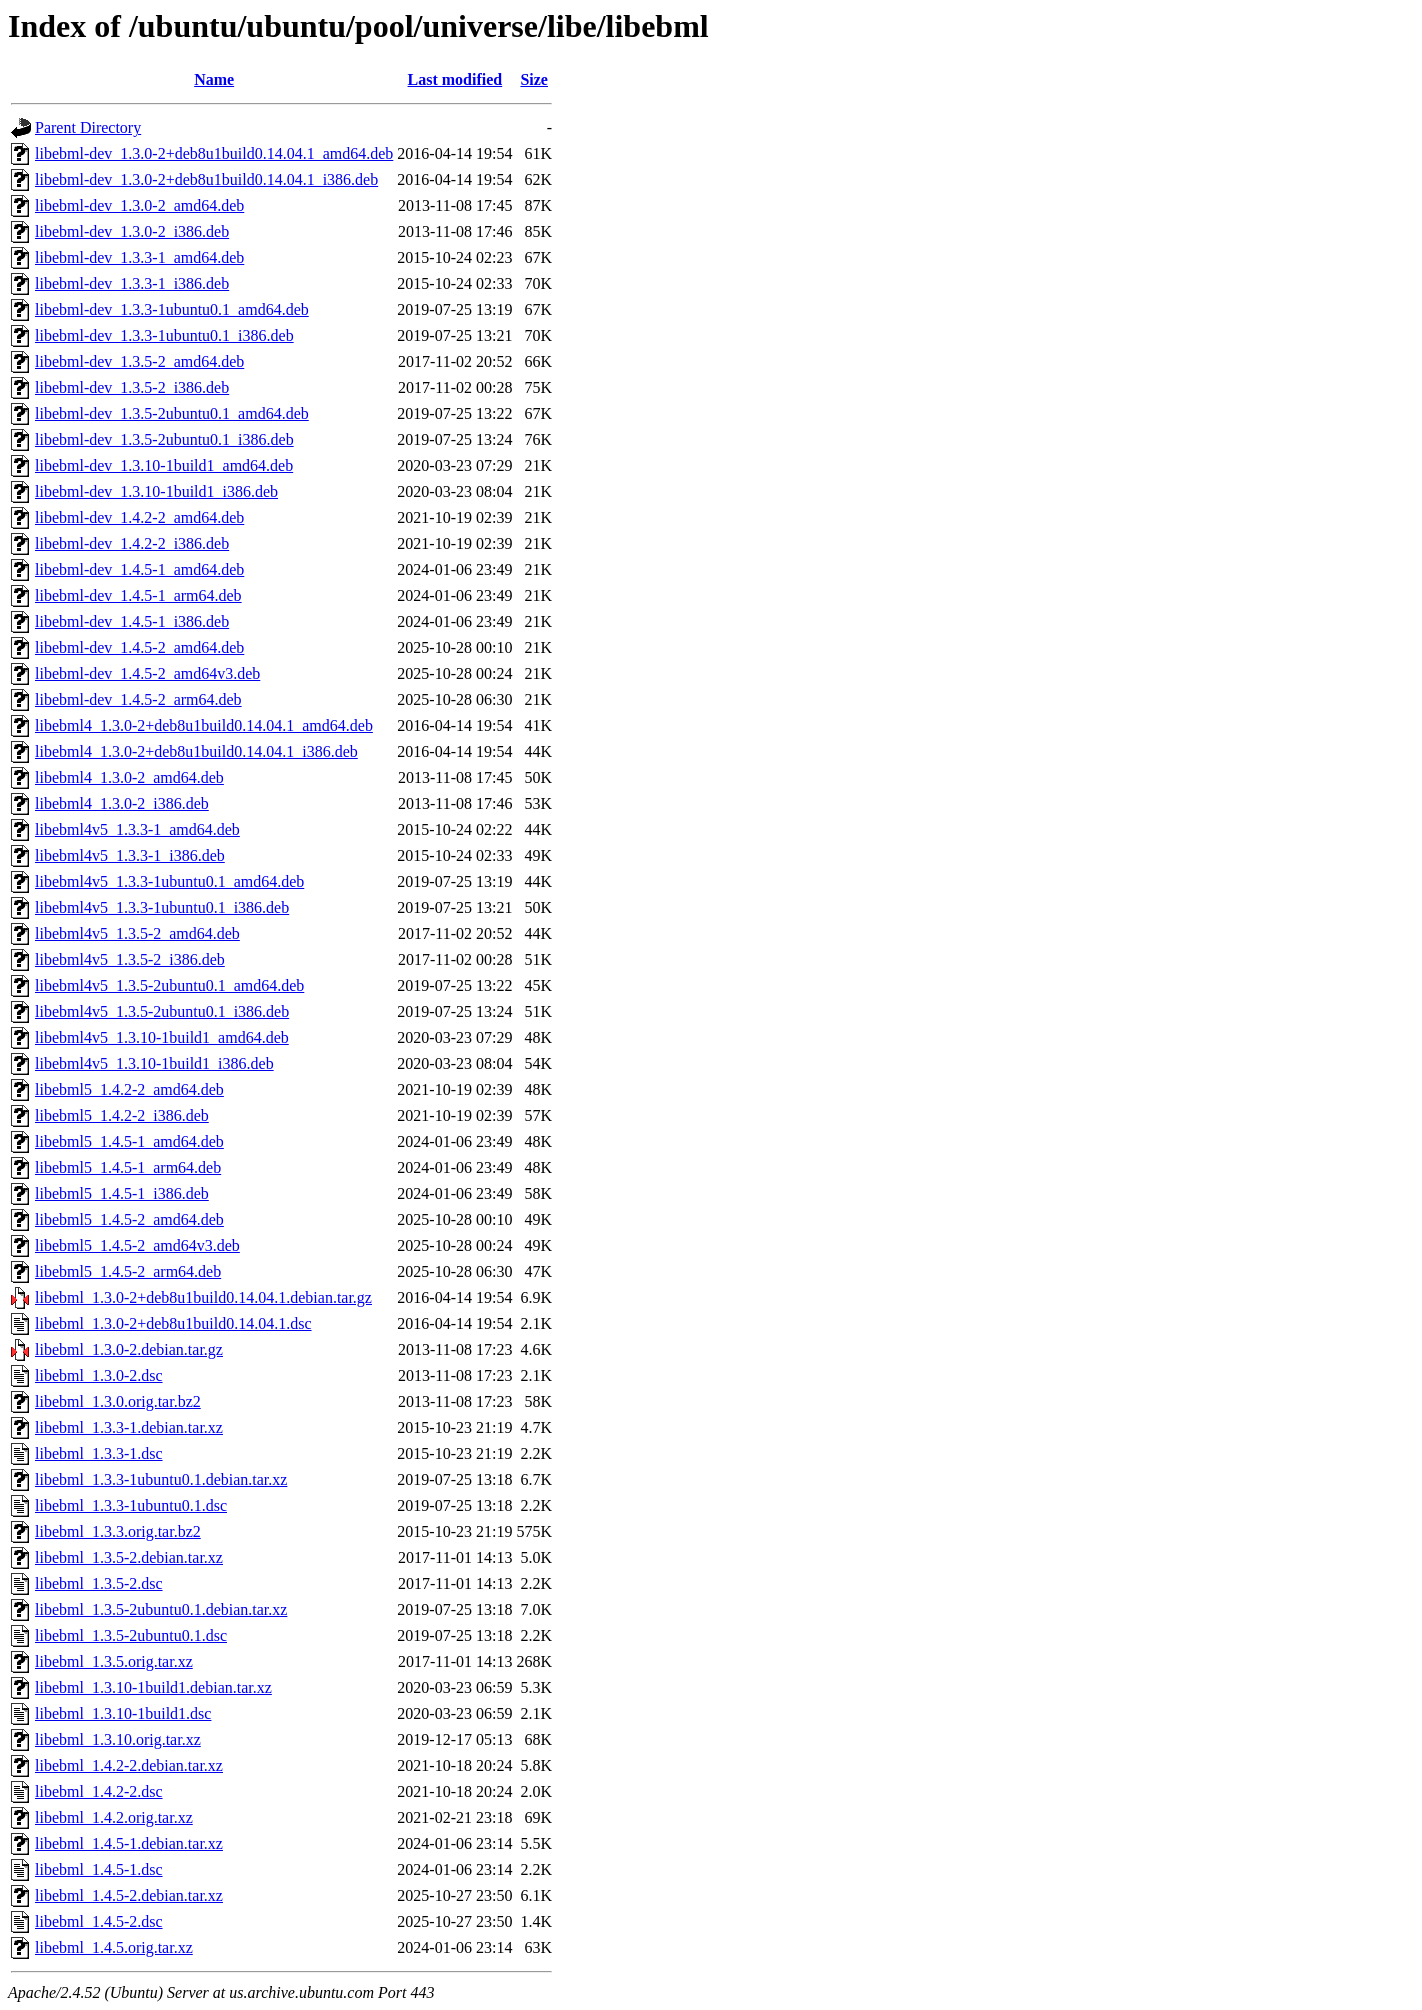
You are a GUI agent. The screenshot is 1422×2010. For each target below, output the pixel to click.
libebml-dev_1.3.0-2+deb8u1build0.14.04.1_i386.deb (206, 179)
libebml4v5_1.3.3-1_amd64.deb (137, 829)
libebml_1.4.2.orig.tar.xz (114, 1817)
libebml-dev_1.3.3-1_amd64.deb (139, 257)
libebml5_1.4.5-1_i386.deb (122, 1193)
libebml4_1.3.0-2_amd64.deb (129, 777)
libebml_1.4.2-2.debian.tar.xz (129, 1765)
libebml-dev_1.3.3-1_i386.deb (132, 283)
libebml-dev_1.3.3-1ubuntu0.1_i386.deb (164, 335)
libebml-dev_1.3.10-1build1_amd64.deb (164, 465)
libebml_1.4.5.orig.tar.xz (114, 1947)
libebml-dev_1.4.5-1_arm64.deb (138, 595)
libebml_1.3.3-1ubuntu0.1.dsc (131, 1505)
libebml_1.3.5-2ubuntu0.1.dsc (131, 1635)
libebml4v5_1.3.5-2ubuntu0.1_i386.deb (162, 1011)
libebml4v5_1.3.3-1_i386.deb (130, 855)
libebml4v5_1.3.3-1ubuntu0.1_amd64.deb (169, 881)
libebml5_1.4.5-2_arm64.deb (128, 1271)
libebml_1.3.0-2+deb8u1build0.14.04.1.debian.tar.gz (203, 1297)
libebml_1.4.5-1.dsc (99, 1869)
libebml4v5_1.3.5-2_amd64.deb (137, 933)
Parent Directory (88, 127)
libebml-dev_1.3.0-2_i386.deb (132, 231)
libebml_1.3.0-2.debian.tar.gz (129, 1349)
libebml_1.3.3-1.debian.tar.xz (129, 1427)
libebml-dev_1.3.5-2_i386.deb (132, 387)
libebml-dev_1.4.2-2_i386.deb (132, 543)
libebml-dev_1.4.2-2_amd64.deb (139, 517)
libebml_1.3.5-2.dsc (99, 1583)
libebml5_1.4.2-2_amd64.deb (129, 1089)
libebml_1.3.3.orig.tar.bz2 (118, 1531)
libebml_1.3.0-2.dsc (99, 1375)
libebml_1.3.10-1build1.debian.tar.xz (153, 1687)
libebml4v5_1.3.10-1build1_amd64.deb (162, 1037)
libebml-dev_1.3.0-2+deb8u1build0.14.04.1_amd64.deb (214, 153)
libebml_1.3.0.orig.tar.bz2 (118, 1401)
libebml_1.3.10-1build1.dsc (123, 1713)
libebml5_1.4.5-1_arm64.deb (128, 1167)
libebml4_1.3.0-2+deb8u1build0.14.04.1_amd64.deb (204, 725)
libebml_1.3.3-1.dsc (99, 1453)
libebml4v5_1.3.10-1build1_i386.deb (154, 1063)
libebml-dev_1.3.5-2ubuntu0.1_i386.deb (164, 439)
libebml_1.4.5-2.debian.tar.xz (129, 1895)
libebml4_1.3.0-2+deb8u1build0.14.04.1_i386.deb (196, 751)
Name (214, 79)
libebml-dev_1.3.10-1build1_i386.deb (156, 491)
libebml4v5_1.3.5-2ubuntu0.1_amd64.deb (169, 985)
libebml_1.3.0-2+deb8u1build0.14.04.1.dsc (173, 1323)
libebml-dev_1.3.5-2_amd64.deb (139, 361)
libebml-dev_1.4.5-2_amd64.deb (139, 647)
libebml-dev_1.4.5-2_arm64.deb (138, 699)
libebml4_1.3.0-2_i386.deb (122, 803)
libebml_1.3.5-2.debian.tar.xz (129, 1557)
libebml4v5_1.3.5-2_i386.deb (130, 959)
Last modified (455, 79)
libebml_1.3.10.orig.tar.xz (118, 1739)
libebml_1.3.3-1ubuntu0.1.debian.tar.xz (161, 1479)
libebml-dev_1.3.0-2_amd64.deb (139, 205)
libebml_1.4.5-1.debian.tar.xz (129, 1843)
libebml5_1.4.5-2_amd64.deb (129, 1219)
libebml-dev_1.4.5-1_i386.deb (132, 621)
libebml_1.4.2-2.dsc (99, 1791)
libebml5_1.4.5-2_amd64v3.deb (137, 1245)
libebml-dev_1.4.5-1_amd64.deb (139, 569)
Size (534, 79)
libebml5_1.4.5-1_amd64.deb (129, 1141)
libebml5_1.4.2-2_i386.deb (122, 1115)
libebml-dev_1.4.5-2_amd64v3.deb (147, 673)
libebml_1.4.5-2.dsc (99, 1921)
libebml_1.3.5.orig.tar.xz (114, 1661)
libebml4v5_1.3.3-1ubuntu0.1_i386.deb (162, 907)
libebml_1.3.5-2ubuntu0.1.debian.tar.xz (161, 1609)
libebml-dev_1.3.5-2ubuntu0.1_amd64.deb (172, 413)
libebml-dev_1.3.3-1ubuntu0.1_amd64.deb (172, 309)
